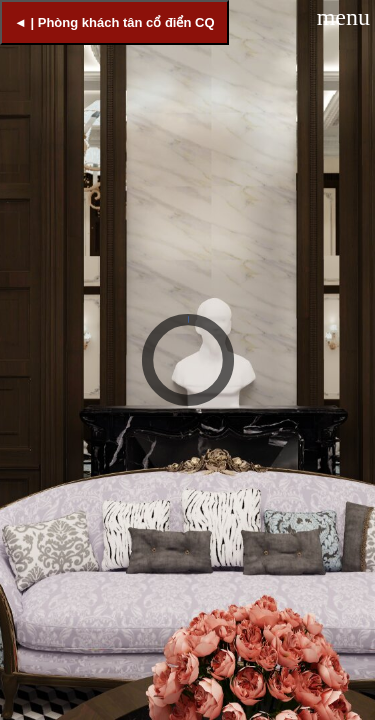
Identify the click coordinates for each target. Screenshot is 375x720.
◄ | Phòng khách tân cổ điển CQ (114, 22)
